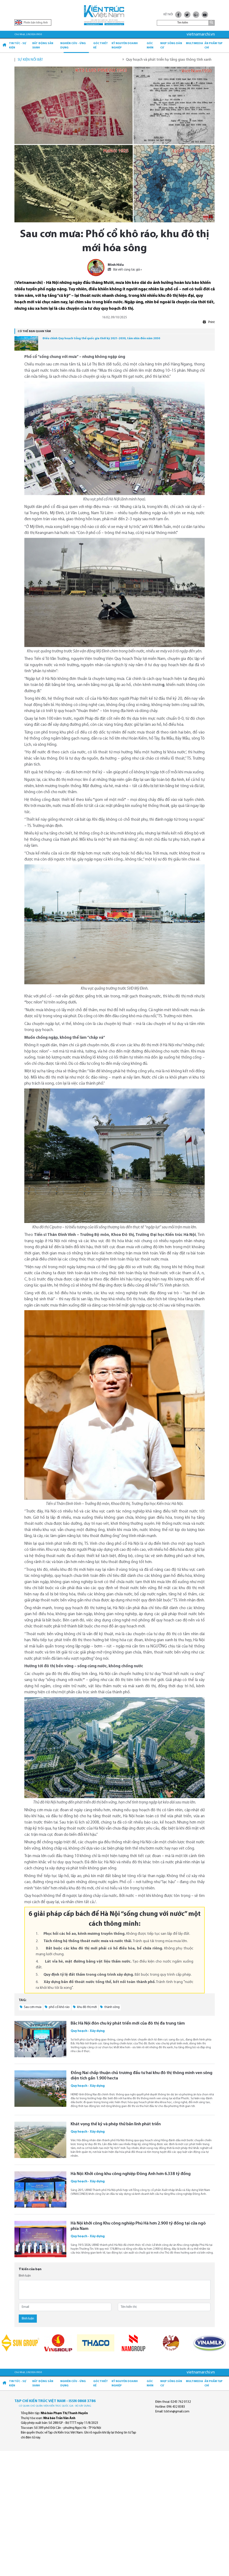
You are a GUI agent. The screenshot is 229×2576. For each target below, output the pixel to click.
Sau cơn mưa (30, 2007)
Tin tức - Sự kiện (17, 45)
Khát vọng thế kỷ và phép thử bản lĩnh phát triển (116, 2124)
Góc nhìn (150, 45)
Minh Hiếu (116, 265)
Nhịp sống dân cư (171, 45)
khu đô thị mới (85, 2007)
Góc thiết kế (100, 45)
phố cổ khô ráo (57, 2007)
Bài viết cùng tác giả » (125, 269)
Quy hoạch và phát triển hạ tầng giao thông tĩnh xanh (176, 60)
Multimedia (194, 43)
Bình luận (25, 2275)
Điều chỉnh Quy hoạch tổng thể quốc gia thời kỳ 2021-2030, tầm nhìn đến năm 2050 (101, 338)
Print (209, 322)
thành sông (110, 2007)
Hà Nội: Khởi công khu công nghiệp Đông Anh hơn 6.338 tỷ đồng (131, 2174)
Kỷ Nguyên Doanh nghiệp (125, 45)
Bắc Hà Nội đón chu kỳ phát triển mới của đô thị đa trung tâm (128, 2023)
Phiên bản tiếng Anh (31, 22)
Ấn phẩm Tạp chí (213, 45)
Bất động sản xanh (42, 45)
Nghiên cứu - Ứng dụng (73, 45)
